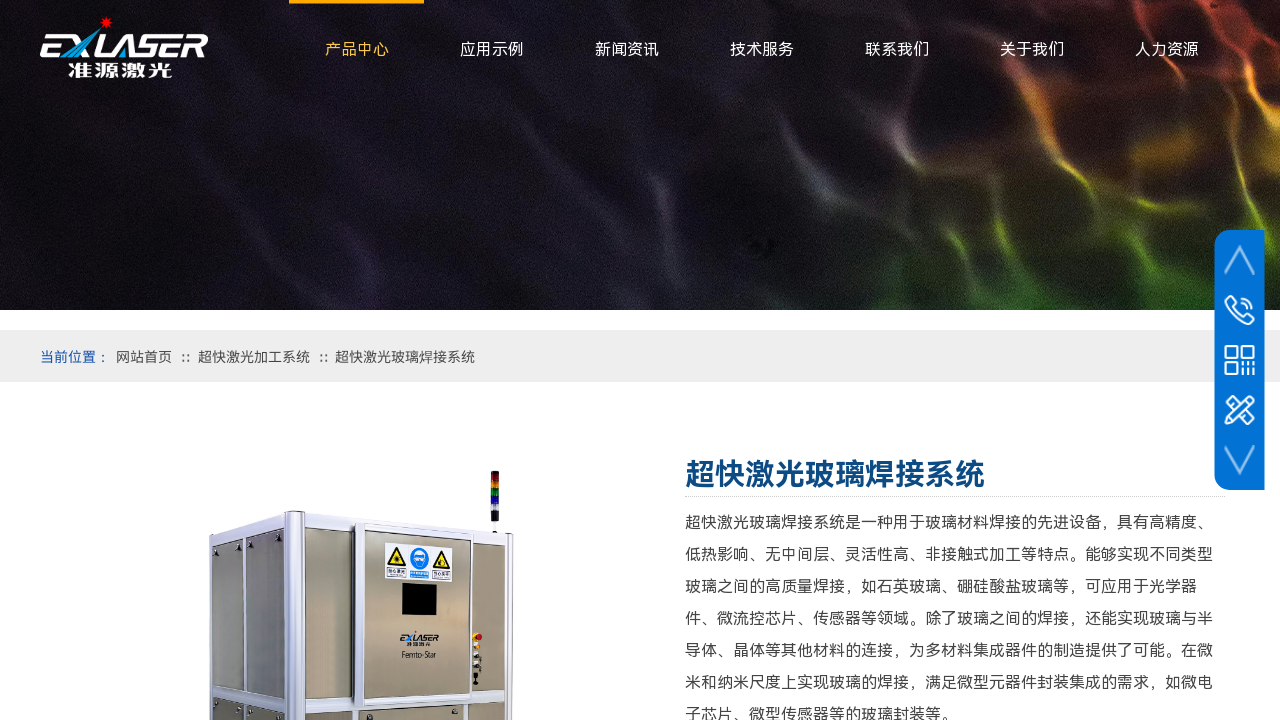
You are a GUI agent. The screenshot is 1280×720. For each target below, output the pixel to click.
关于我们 (1032, 49)
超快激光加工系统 (254, 356)
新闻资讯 (627, 49)
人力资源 (1167, 49)
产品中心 (357, 49)
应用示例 (492, 49)
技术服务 (762, 49)
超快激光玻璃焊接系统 (405, 356)
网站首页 (144, 356)
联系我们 (897, 49)
